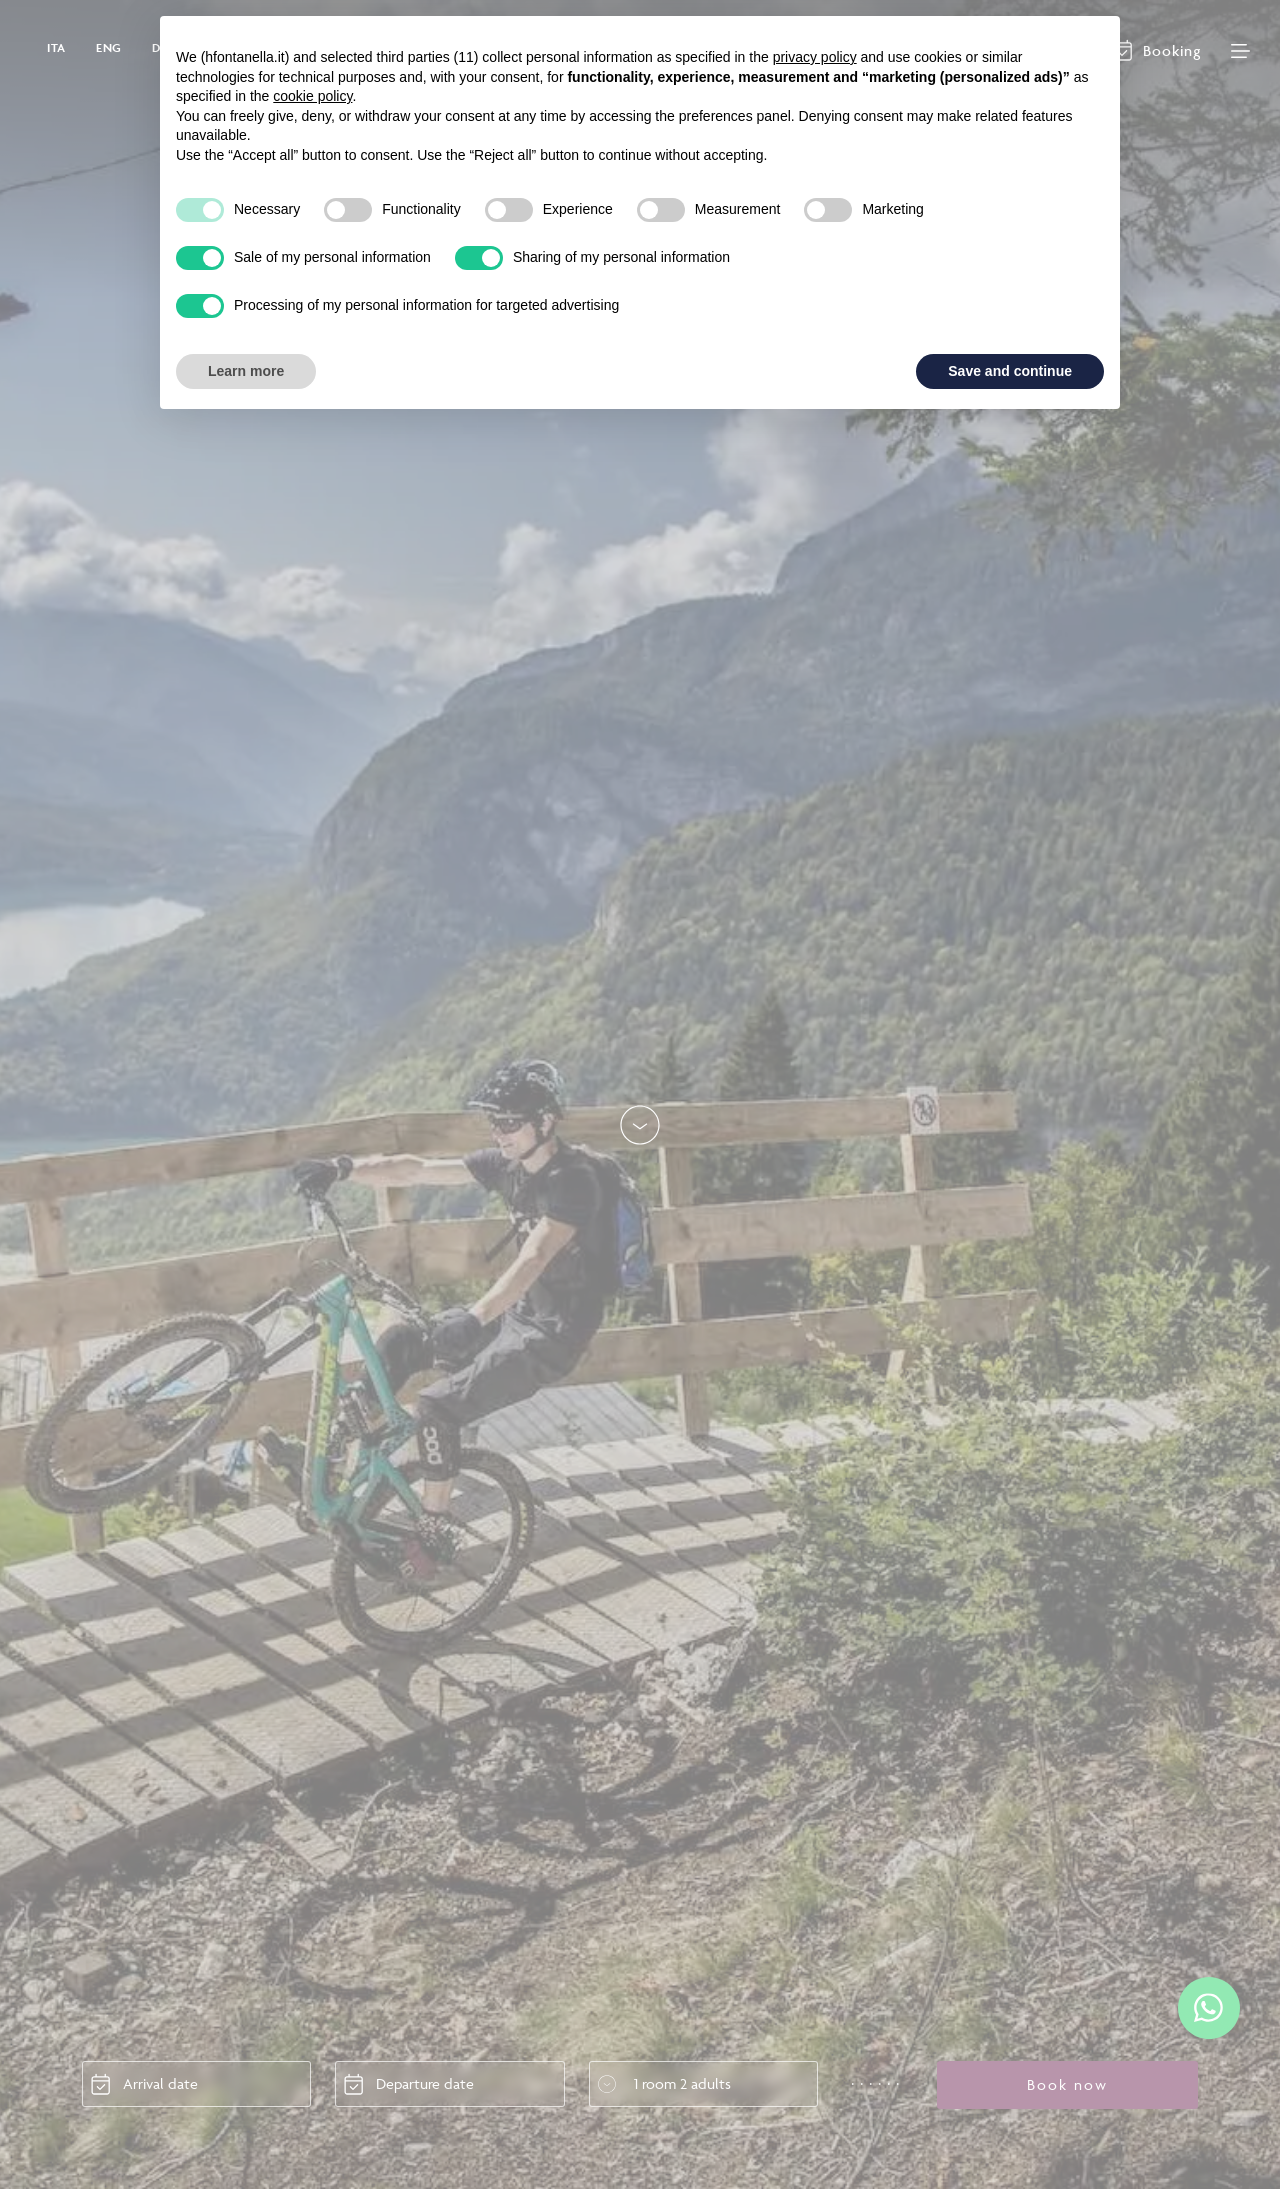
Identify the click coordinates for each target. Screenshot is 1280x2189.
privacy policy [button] (815, 57)
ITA (56, 47)
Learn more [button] (246, 371)
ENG (109, 47)
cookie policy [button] (312, 96)
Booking (1172, 50)
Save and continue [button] (1010, 371)
